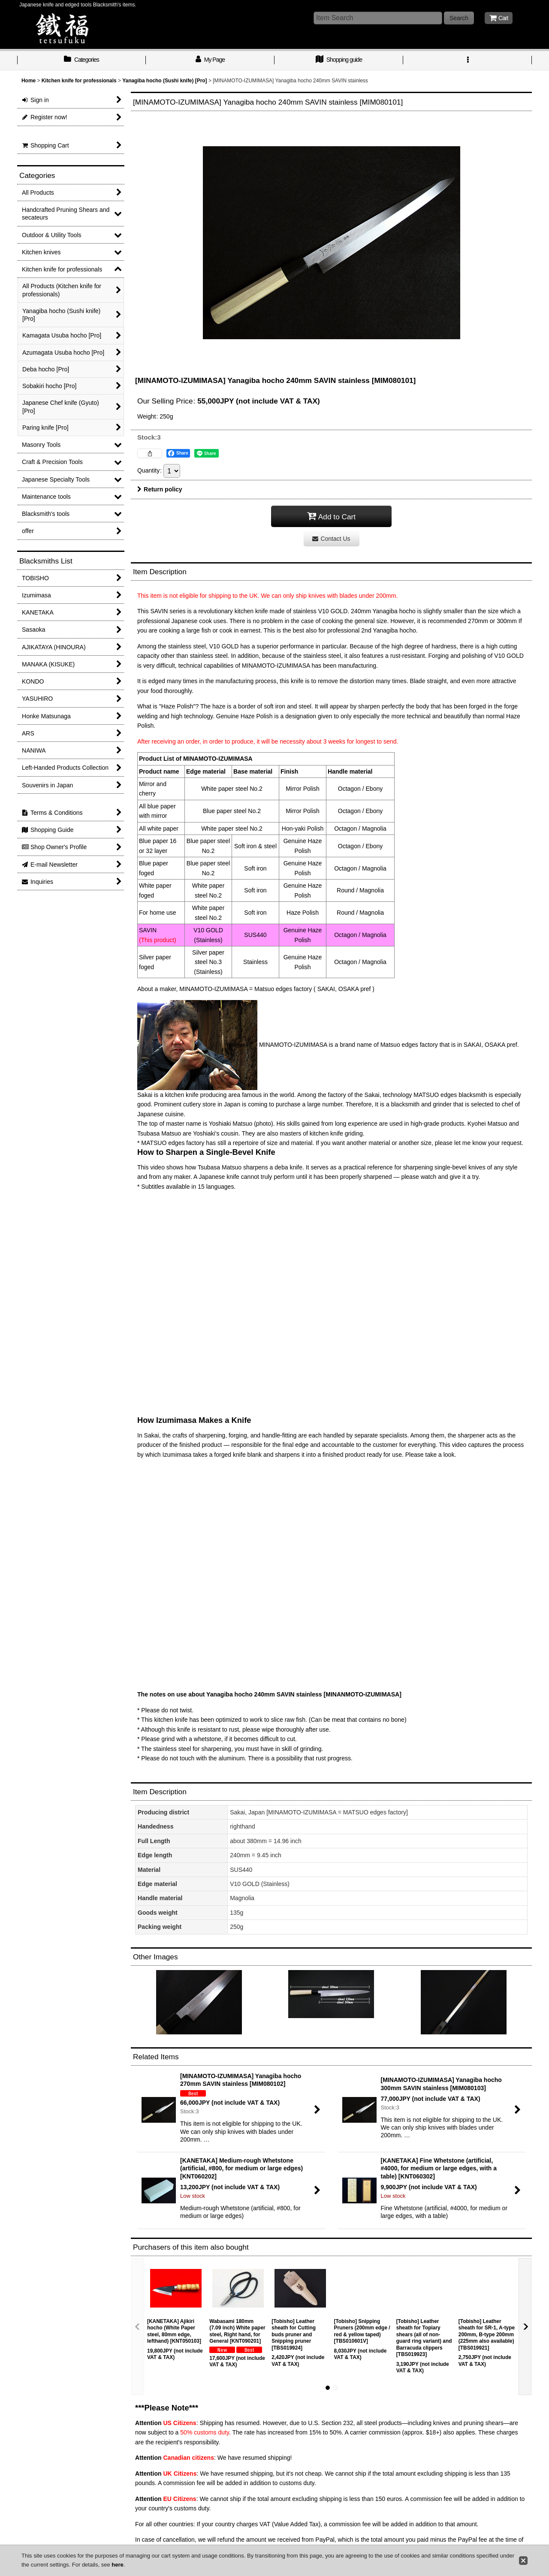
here (117, 2564)
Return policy (159, 489)
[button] (467, 60)
